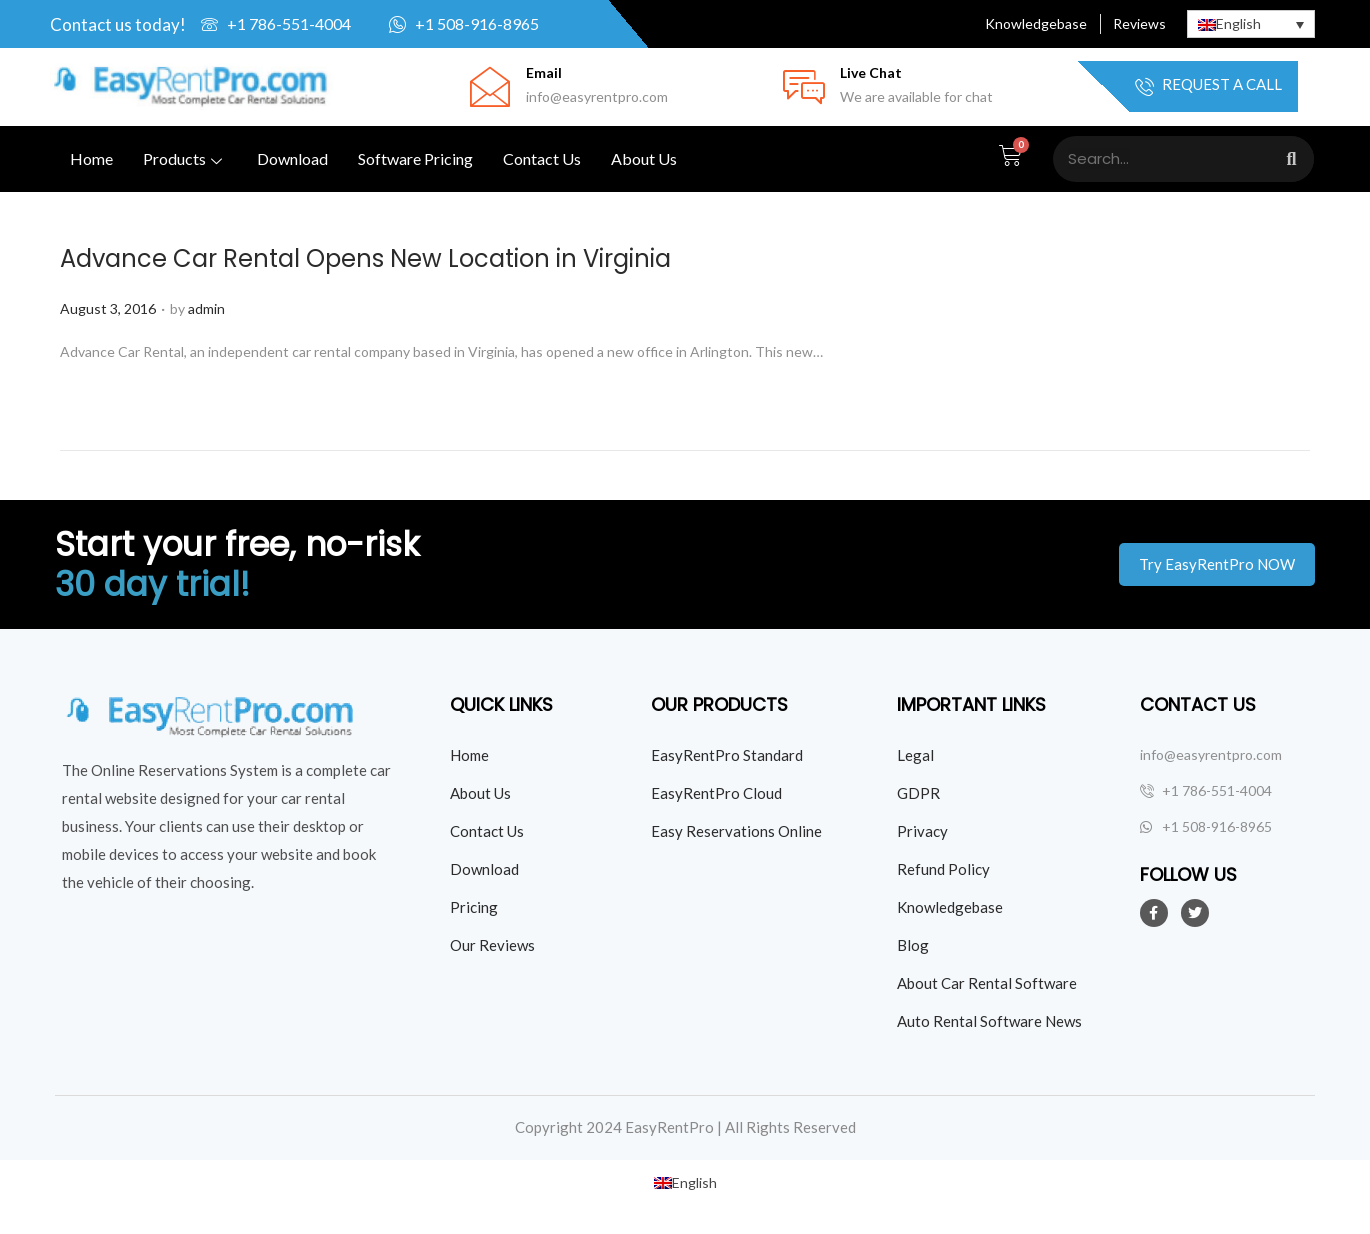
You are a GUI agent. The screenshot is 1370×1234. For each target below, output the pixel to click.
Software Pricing (415, 158)
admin (206, 308)
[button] (1217, 564)
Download (292, 158)
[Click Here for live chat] (804, 87)
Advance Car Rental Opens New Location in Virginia (365, 258)
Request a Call (1208, 86)
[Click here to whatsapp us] (490, 24)
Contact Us (542, 158)
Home (91, 158)
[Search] (1291, 159)
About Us (644, 158)
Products (185, 158)
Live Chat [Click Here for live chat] (871, 72)
